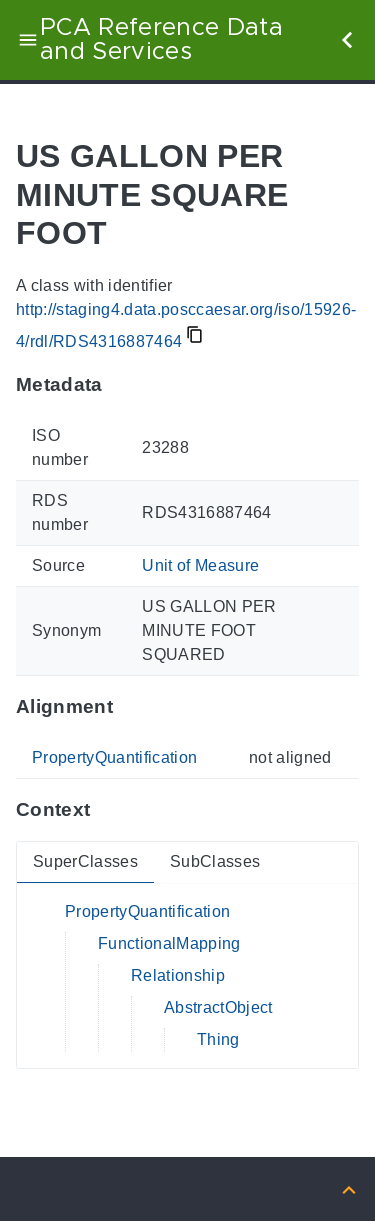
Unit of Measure (200, 565)
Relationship (178, 975)
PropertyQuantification (114, 757)
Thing (218, 1039)
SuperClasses (85, 861)
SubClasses (215, 861)
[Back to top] (349, 1188)
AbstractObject (218, 1007)
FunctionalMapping (169, 943)
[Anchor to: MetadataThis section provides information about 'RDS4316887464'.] (122, 385)
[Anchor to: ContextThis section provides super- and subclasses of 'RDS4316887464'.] (109, 809)
